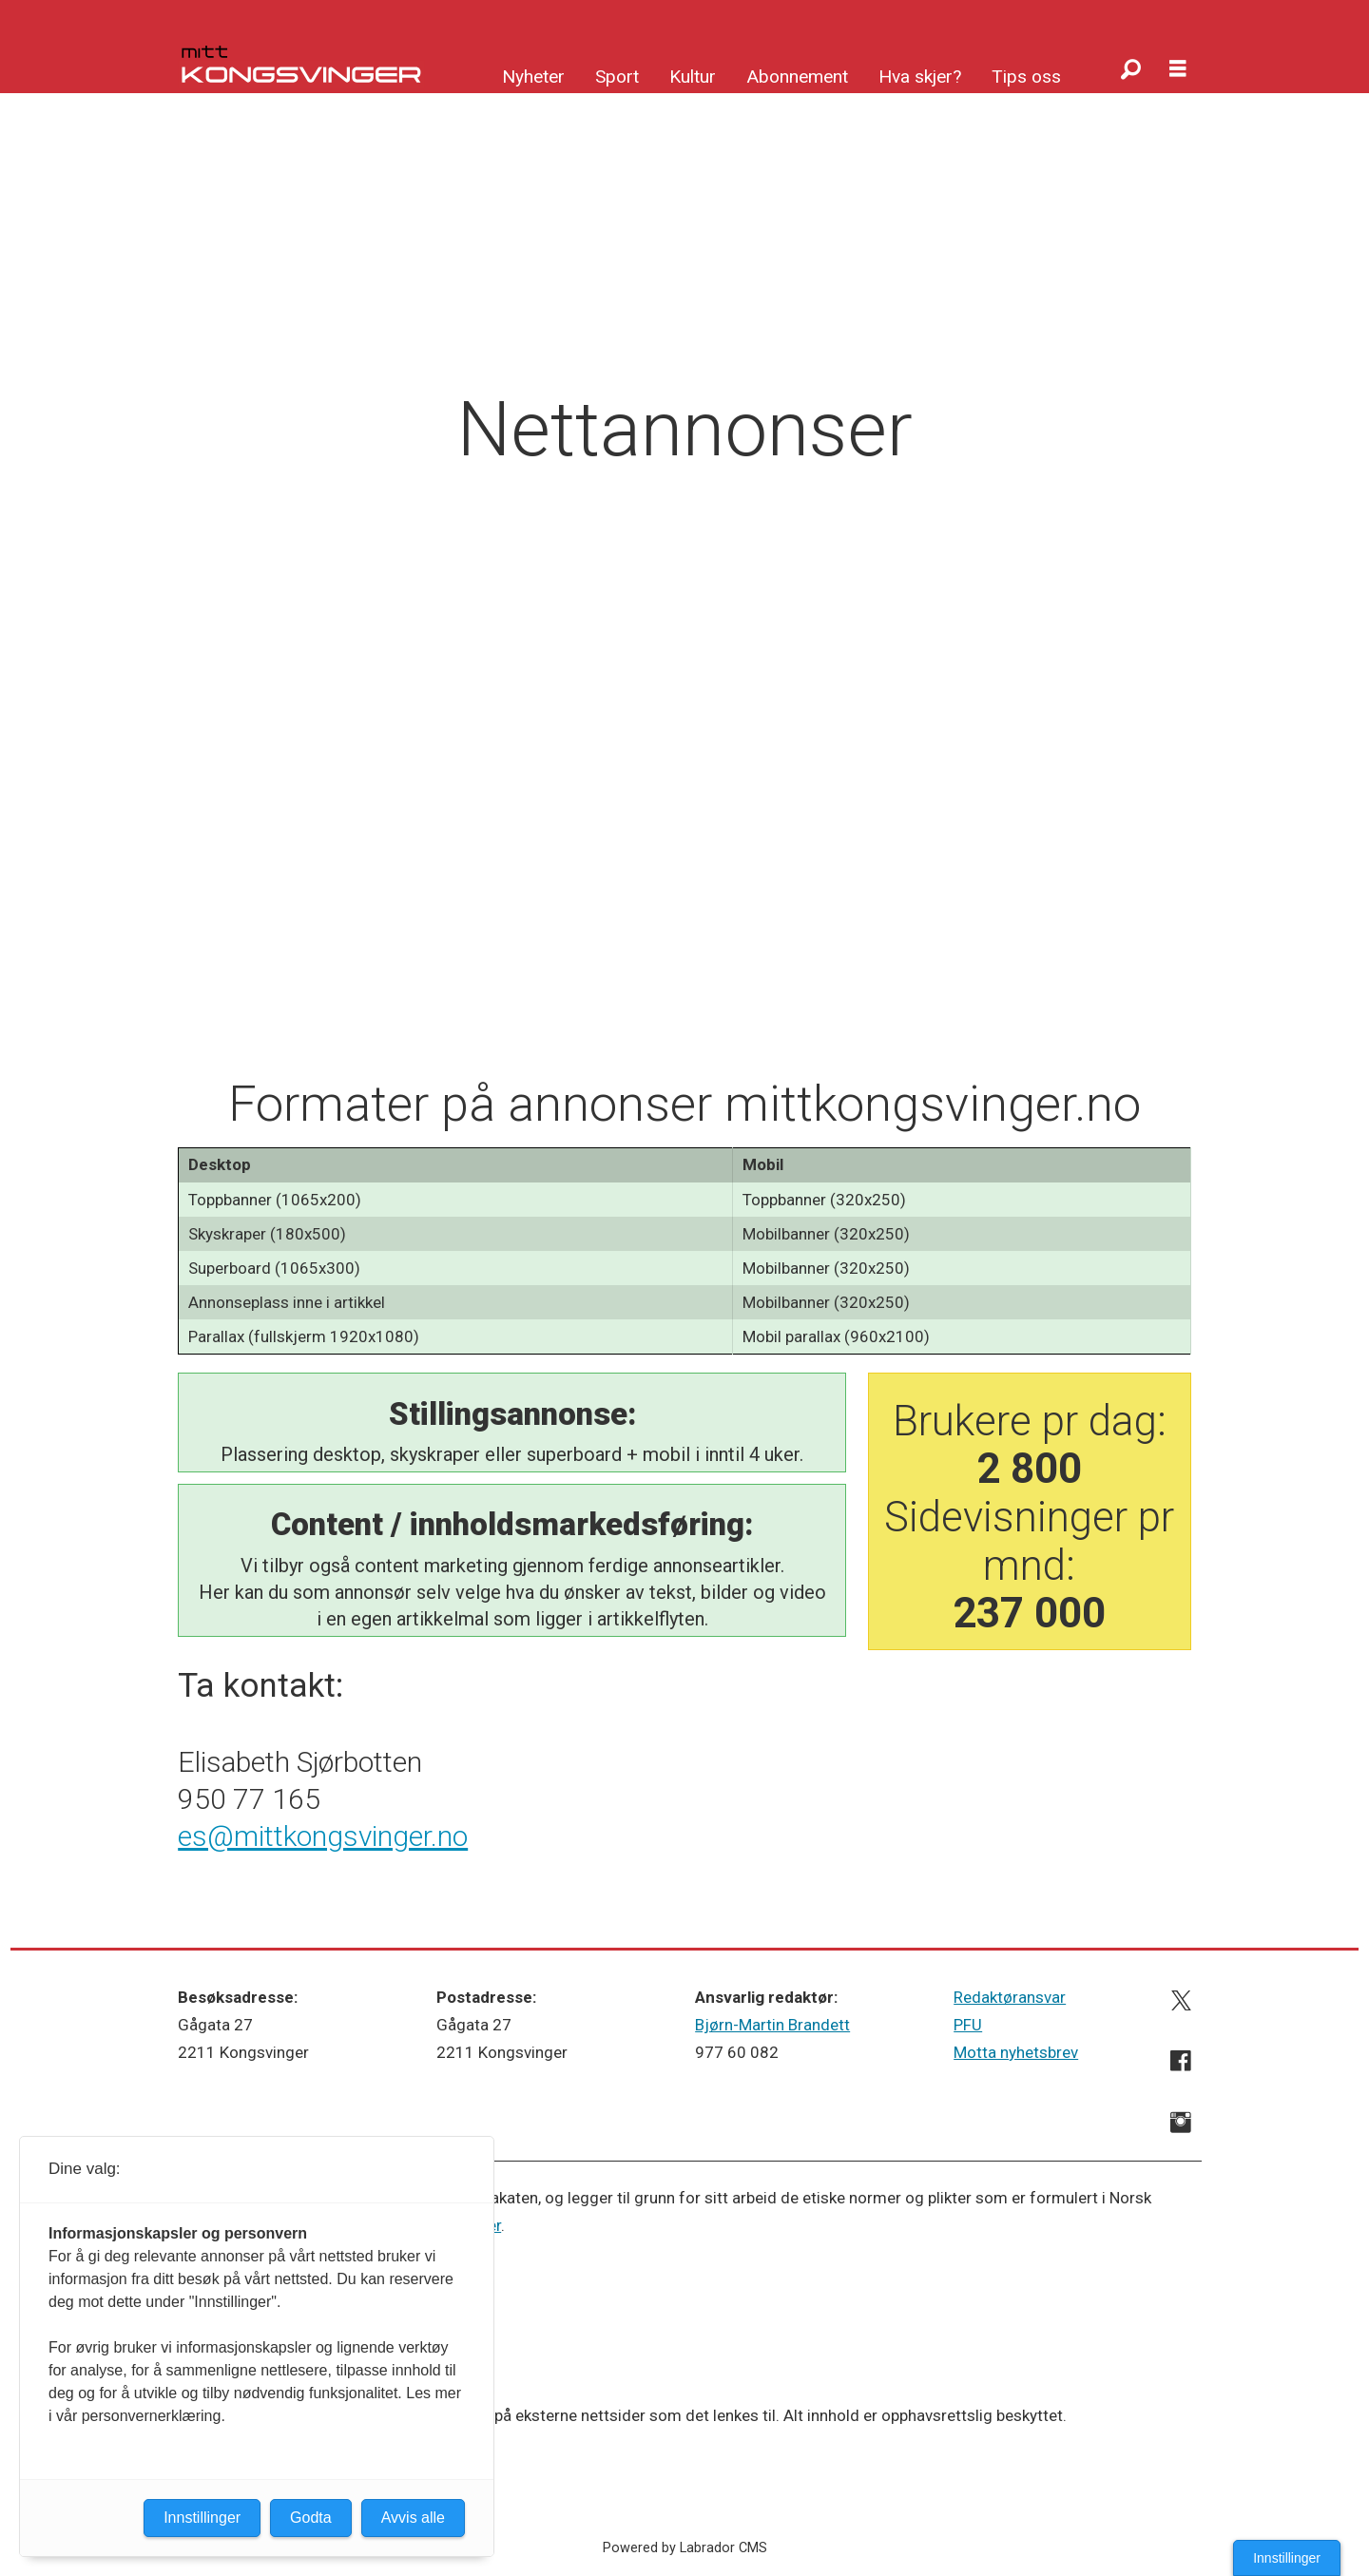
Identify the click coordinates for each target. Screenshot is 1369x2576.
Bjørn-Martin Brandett (772, 2024)
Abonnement (797, 76)
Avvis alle (413, 2517)
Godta (311, 2517)
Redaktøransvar (1010, 1997)
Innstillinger (1287, 2558)
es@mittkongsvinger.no (323, 1836)
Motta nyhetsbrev (1016, 2052)
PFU (968, 2024)
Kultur (692, 76)
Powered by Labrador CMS (685, 2548)
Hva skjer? (919, 76)
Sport (617, 76)
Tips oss (1026, 76)
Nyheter (533, 76)
